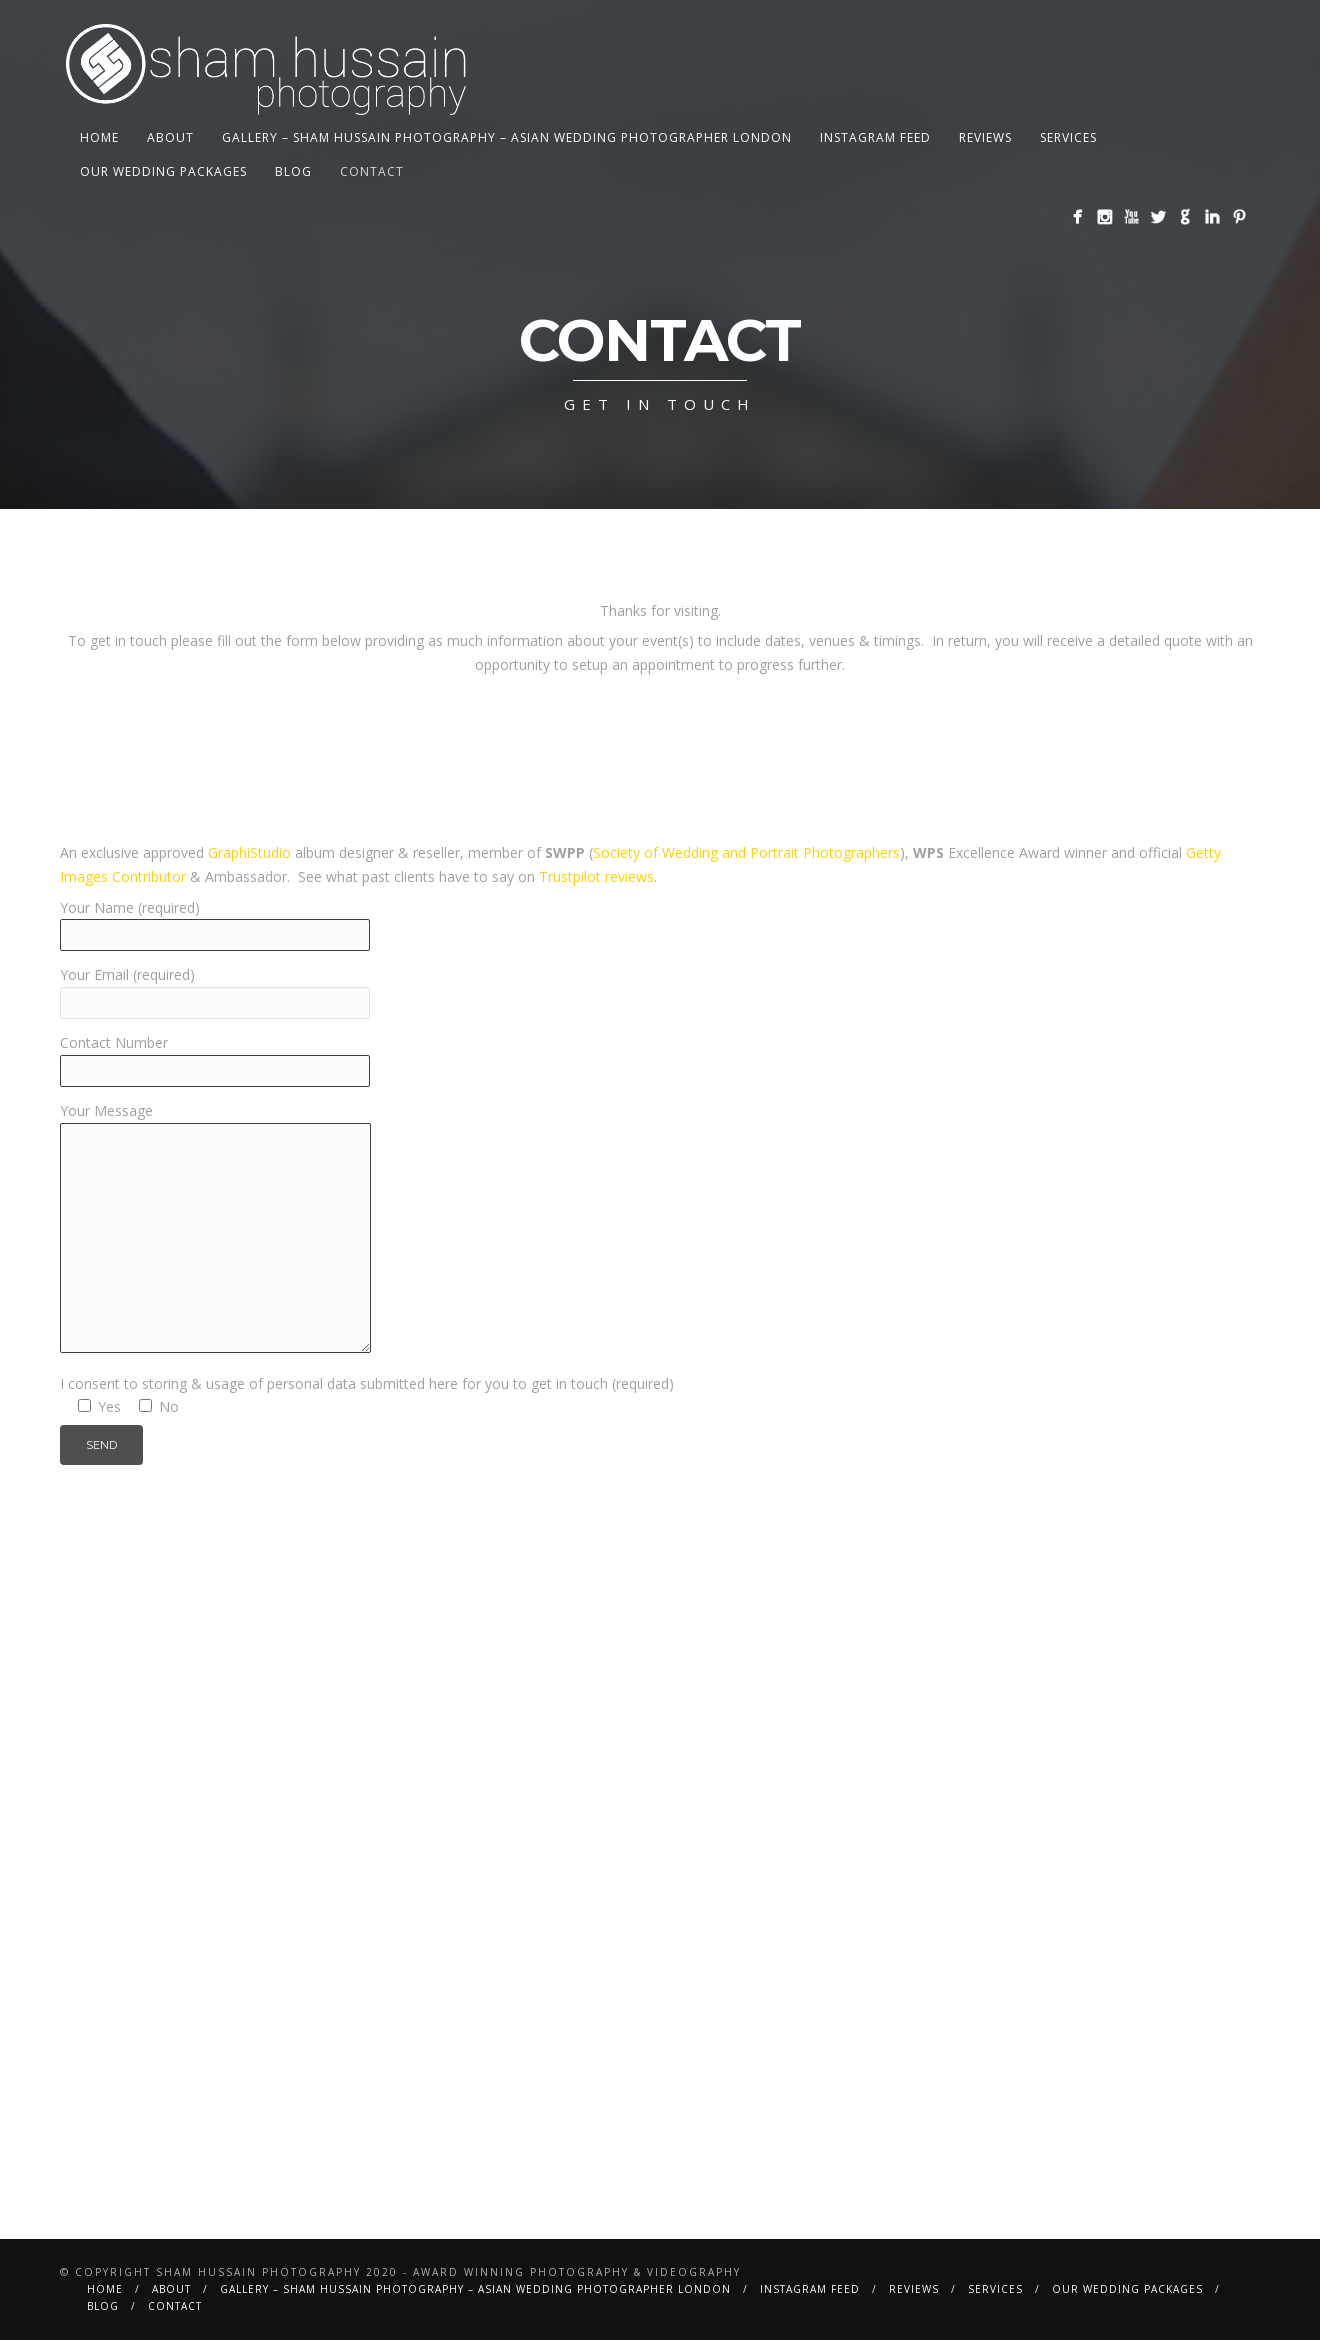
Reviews (985, 137)
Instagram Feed (875, 137)
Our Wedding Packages (163, 171)
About (170, 137)
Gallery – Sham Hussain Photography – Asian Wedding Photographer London (507, 137)
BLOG (293, 171)
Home (99, 137)
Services (1068, 137)
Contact (372, 171)
